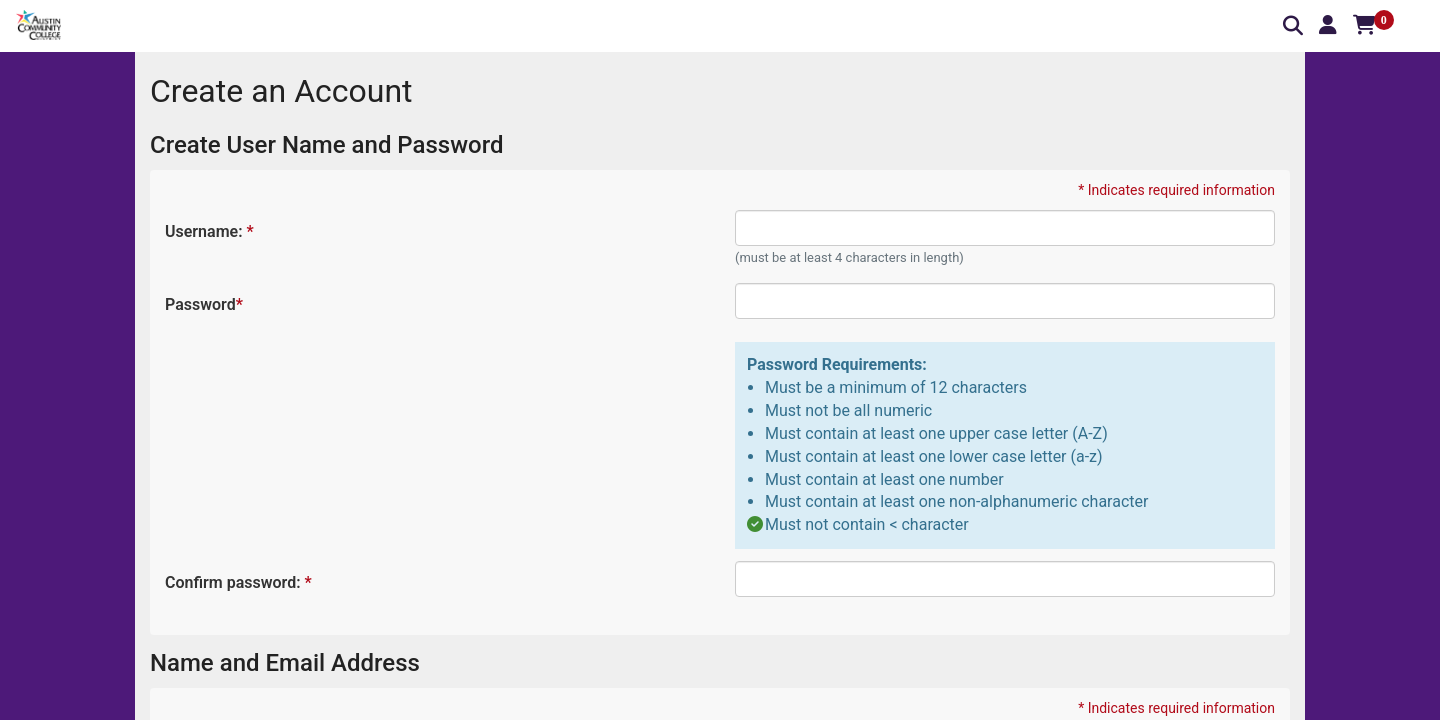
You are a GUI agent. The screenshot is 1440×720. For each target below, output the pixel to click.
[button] (1328, 25)
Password (203, 304)
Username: (208, 231)
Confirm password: (237, 582)
